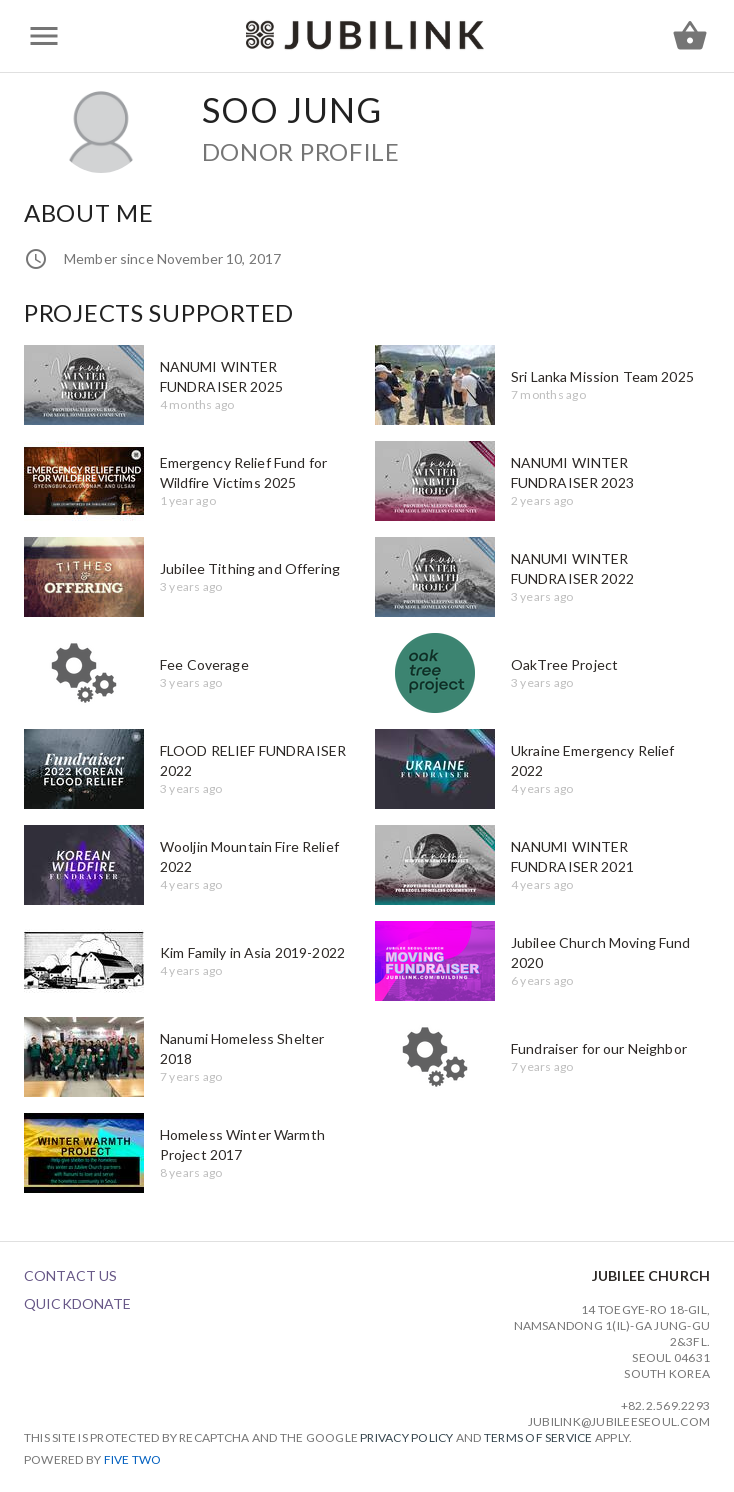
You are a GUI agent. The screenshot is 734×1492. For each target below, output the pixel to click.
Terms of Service (538, 1437)
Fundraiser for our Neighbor (599, 1048)
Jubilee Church (651, 1275)
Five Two (133, 1459)
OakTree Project (564, 664)
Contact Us (70, 1275)
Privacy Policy (406, 1437)
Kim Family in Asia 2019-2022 (252, 952)
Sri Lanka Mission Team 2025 (602, 376)
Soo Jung (292, 109)
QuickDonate (78, 1303)
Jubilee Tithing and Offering (250, 568)
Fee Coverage (204, 664)
